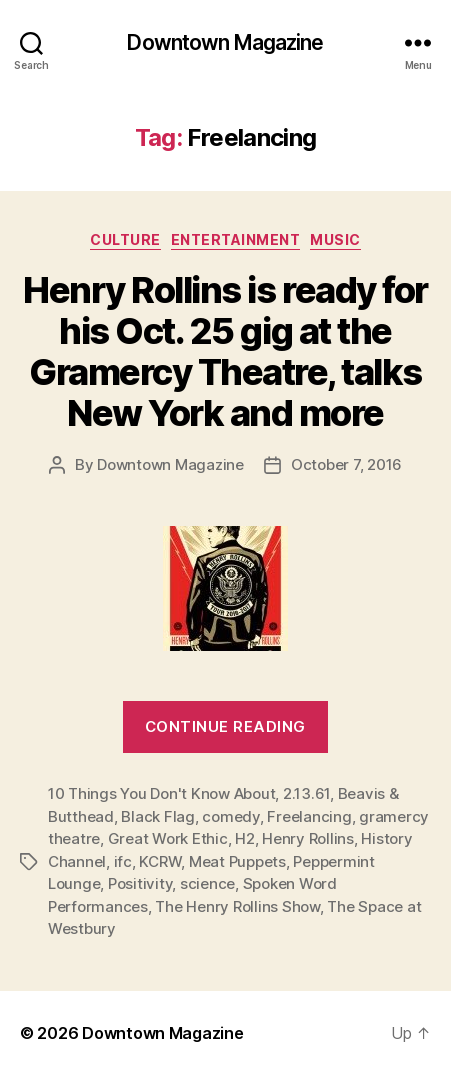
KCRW (160, 861)
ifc (123, 861)
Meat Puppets (237, 861)
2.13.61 (306, 793)
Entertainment (236, 239)
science (207, 883)
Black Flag (157, 816)
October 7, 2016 (346, 464)
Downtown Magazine (225, 42)
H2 (245, 838)
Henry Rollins (308, 838)
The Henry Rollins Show (237, 906)
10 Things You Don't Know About (161, 793)
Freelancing (309, 816)
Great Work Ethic (168, 838)
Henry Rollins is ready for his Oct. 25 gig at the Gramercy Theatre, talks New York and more (225, 351)
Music (335, 239)
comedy (230, 816)
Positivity (140, 883)
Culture (125, 239)
